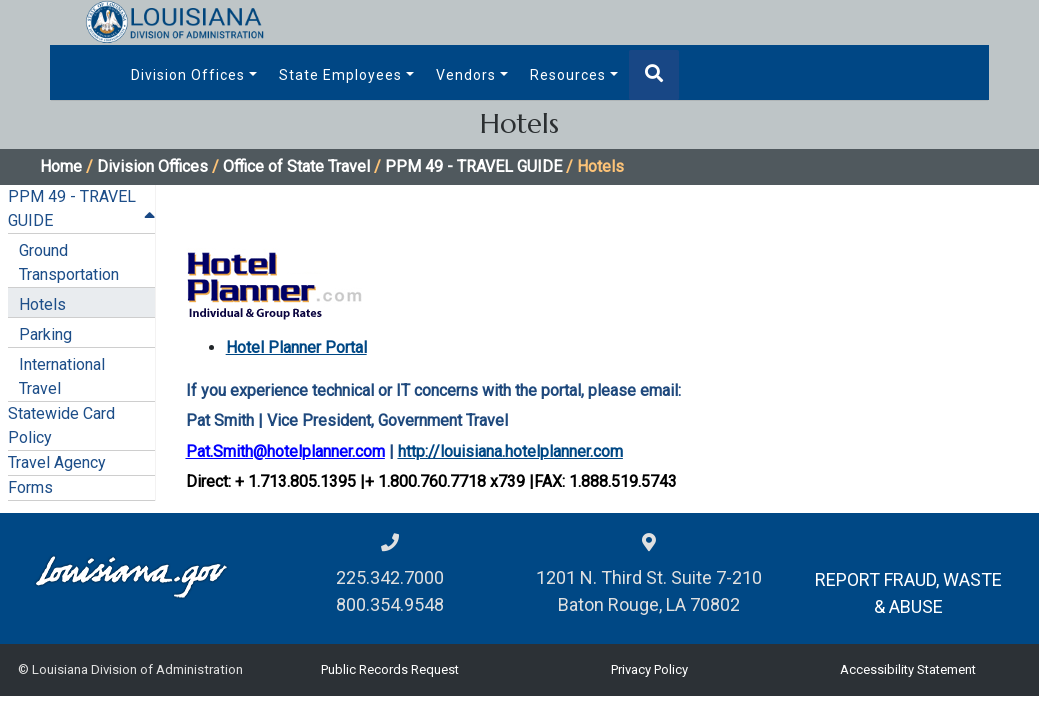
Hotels (42, 304)
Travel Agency (57, 462)
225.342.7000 (390, 577)
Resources (568, 75)
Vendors (466, 75)
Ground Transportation (69, 262)
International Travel (62, 376)
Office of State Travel (296, 166)
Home (61, 166)
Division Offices (188, 75)
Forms (30, 487)
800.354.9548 (390, 604)
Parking (45, 334)
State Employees (340, 75)
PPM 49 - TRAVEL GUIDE (473, 166)
